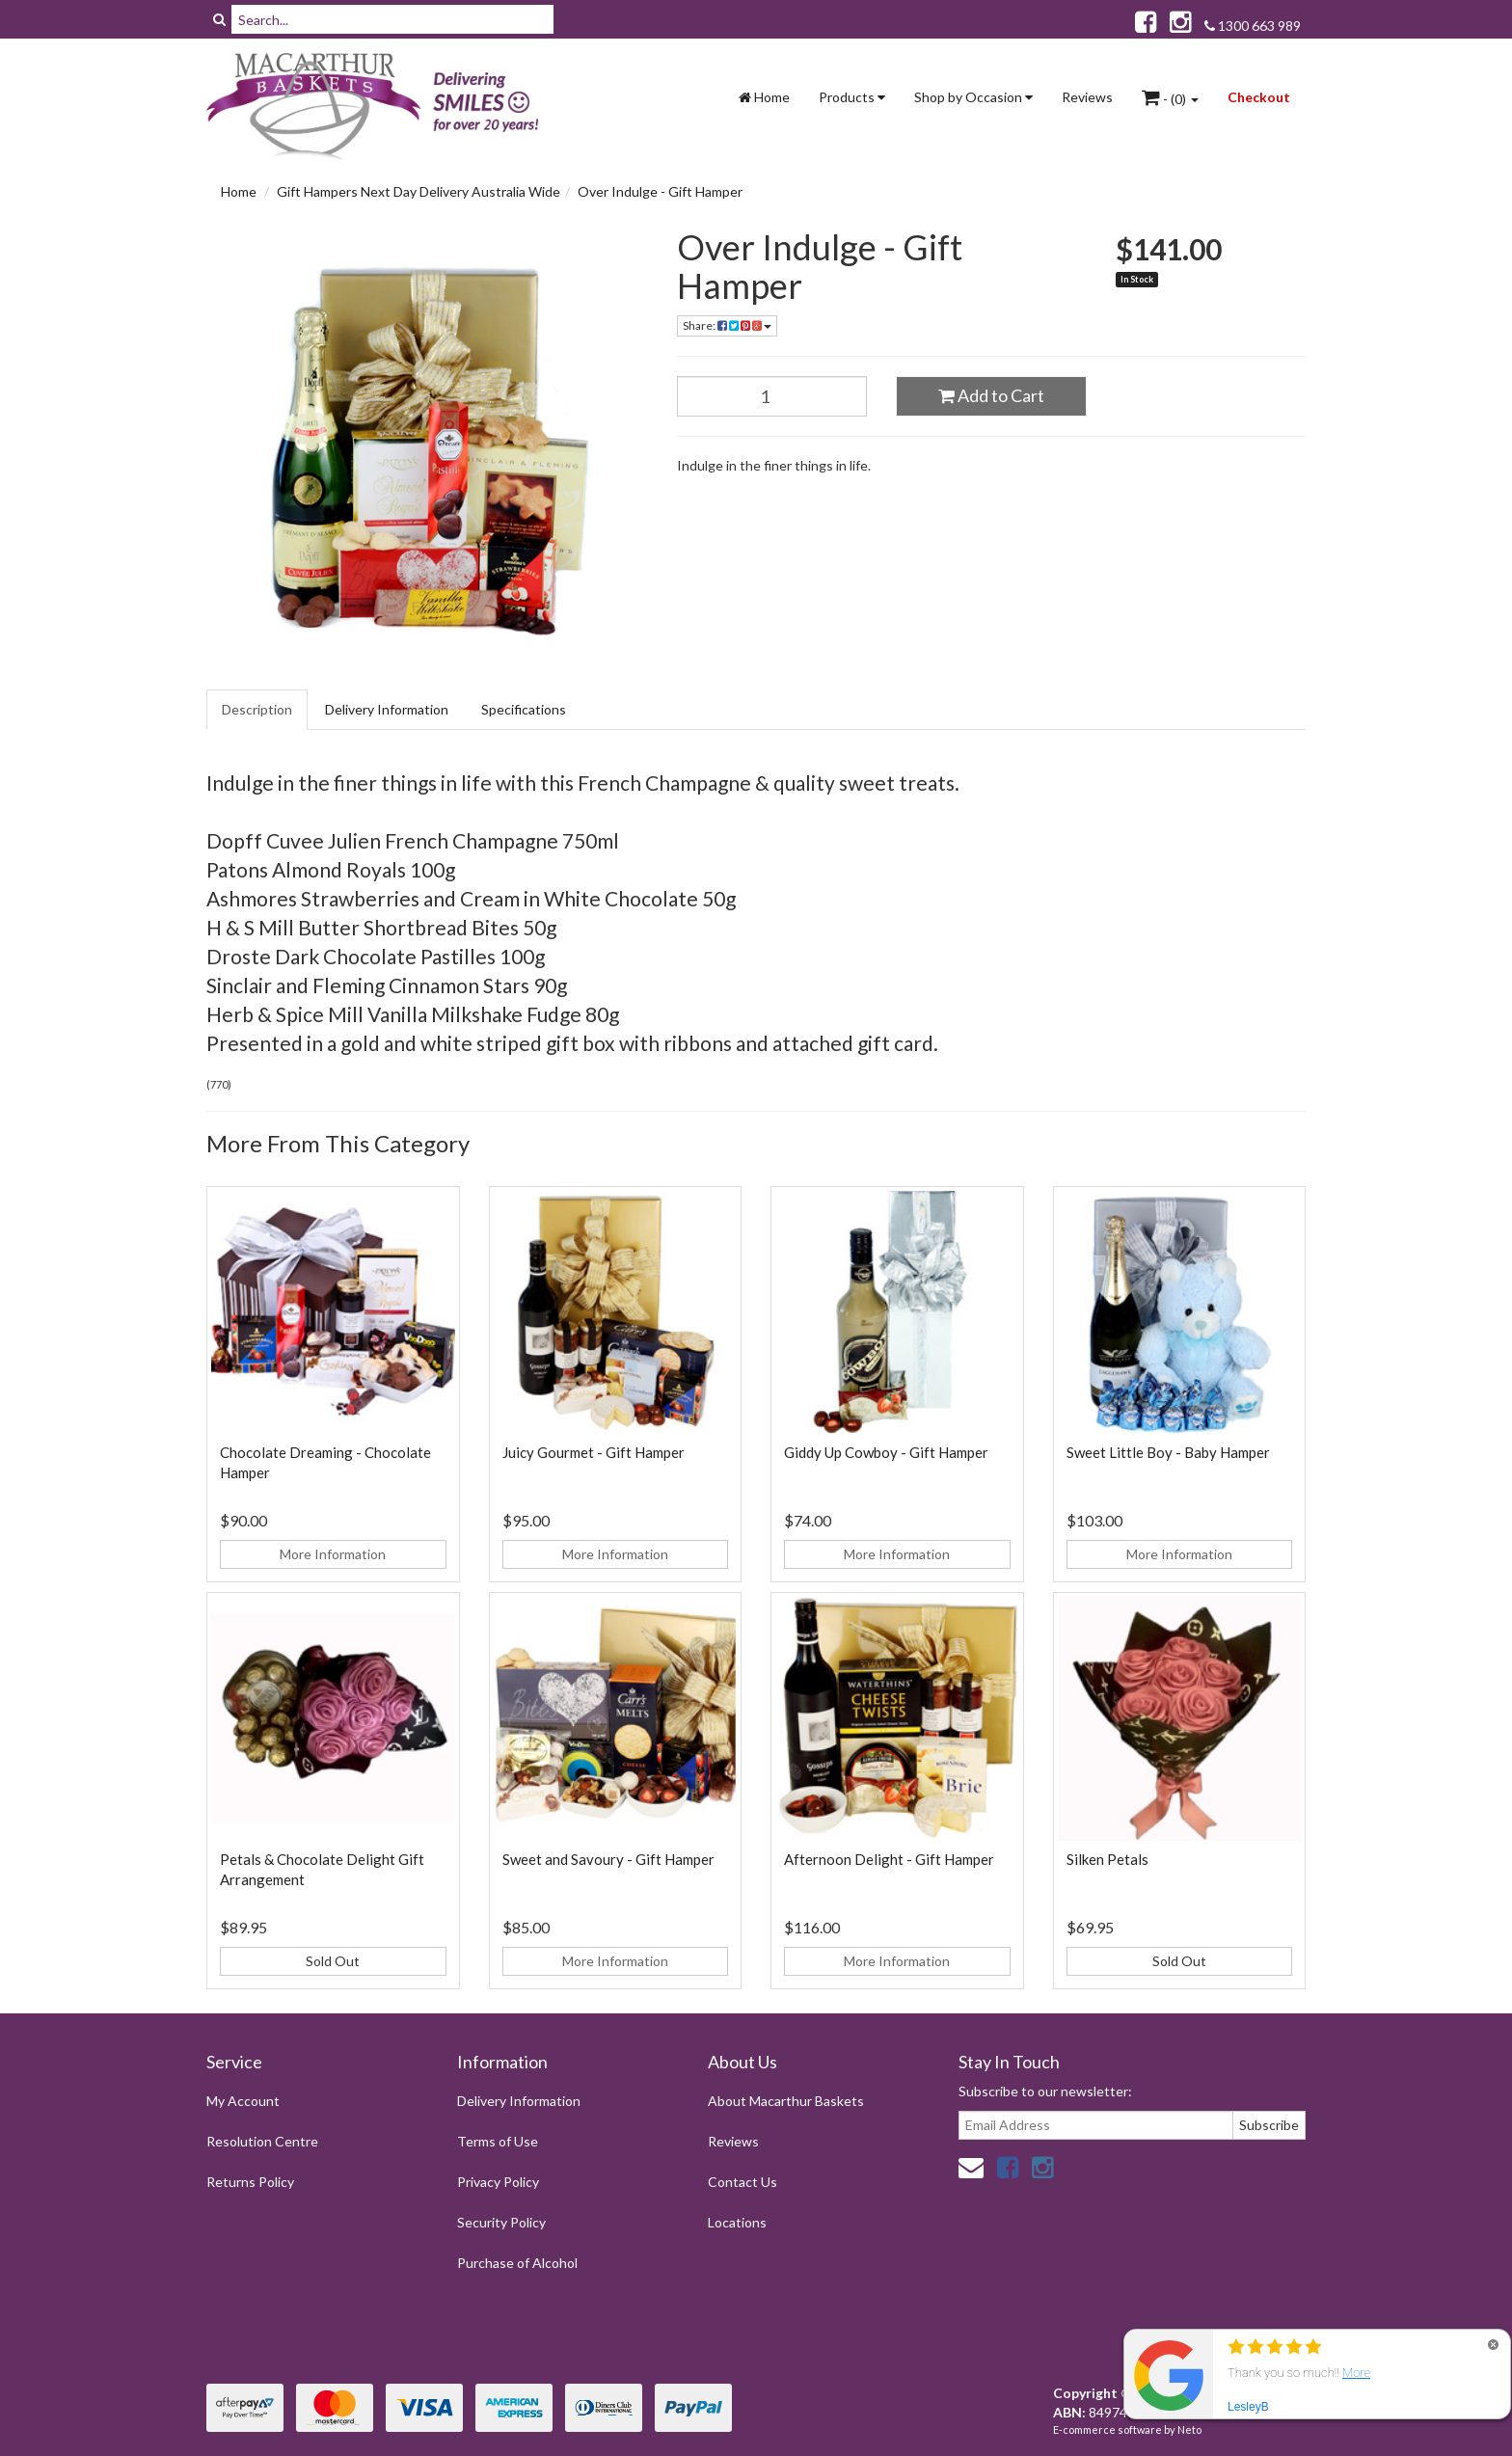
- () (1170, 97)
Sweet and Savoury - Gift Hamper (608, 1859)
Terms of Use (497, 2141)
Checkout (1259, 97)
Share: (727, 325)
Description (257, 709)
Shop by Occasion (973, 97)
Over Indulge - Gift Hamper (660, 191)
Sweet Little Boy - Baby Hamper (1168, 1452)
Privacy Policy (498, 2181)
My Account (243, 2100)
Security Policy (501, 2222)
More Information (333, 1554)
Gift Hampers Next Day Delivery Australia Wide (418, 191)
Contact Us (742, 2181)
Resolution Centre (262, 2141)
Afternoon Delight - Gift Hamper (889, 1859)
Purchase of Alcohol (517, 2262)
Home (764, 97)
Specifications (523, 709)
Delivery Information (386, 709)
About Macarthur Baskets (786, 2100)
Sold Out (333, 1961)
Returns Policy (250, 2181)
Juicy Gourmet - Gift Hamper (593, 1452)
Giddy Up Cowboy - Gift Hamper (886, 1452)
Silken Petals (1107, 1859)
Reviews (1087, 97)
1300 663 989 (1252, 25)
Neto (1189, 2429)
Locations (737, 2222)
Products (852, 97)
